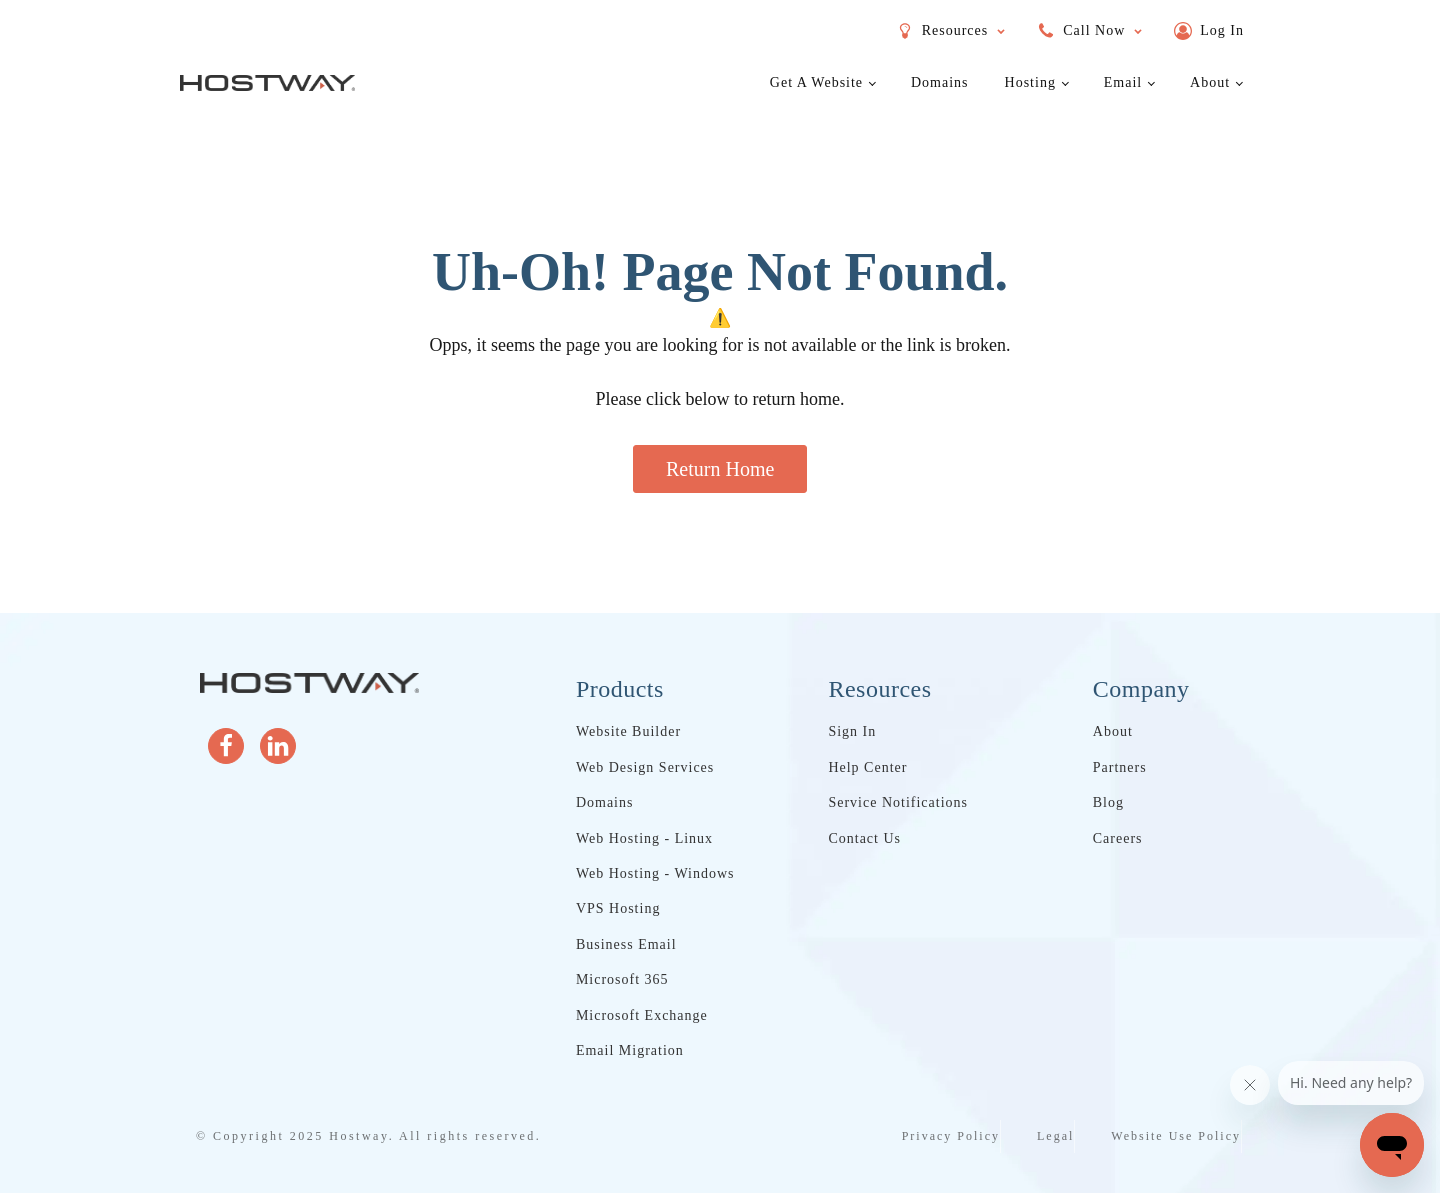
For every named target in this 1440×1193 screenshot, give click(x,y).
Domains (940, 82)
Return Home (720, 469)
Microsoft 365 (622, 979)
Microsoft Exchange (642, 1015)
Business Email (626, 944)
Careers (1118, 838)
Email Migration (630, 1050)
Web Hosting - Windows (655, 873)
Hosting (1030, 82)
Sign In (852, 731)
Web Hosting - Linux (644, 838)
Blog (1108, 802)
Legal (1055, 1136)
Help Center (867, 767)
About (1210, 82)
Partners (1120, 767)
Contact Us (864, 838)
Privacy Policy (951, 1136)
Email (1123, 82)
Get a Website (816, 82)
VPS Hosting (618, 908)
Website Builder (628, 731)
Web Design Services (645, 767)
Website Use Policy (1176, 1136)
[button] (1209, 30)
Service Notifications (898, 802)
